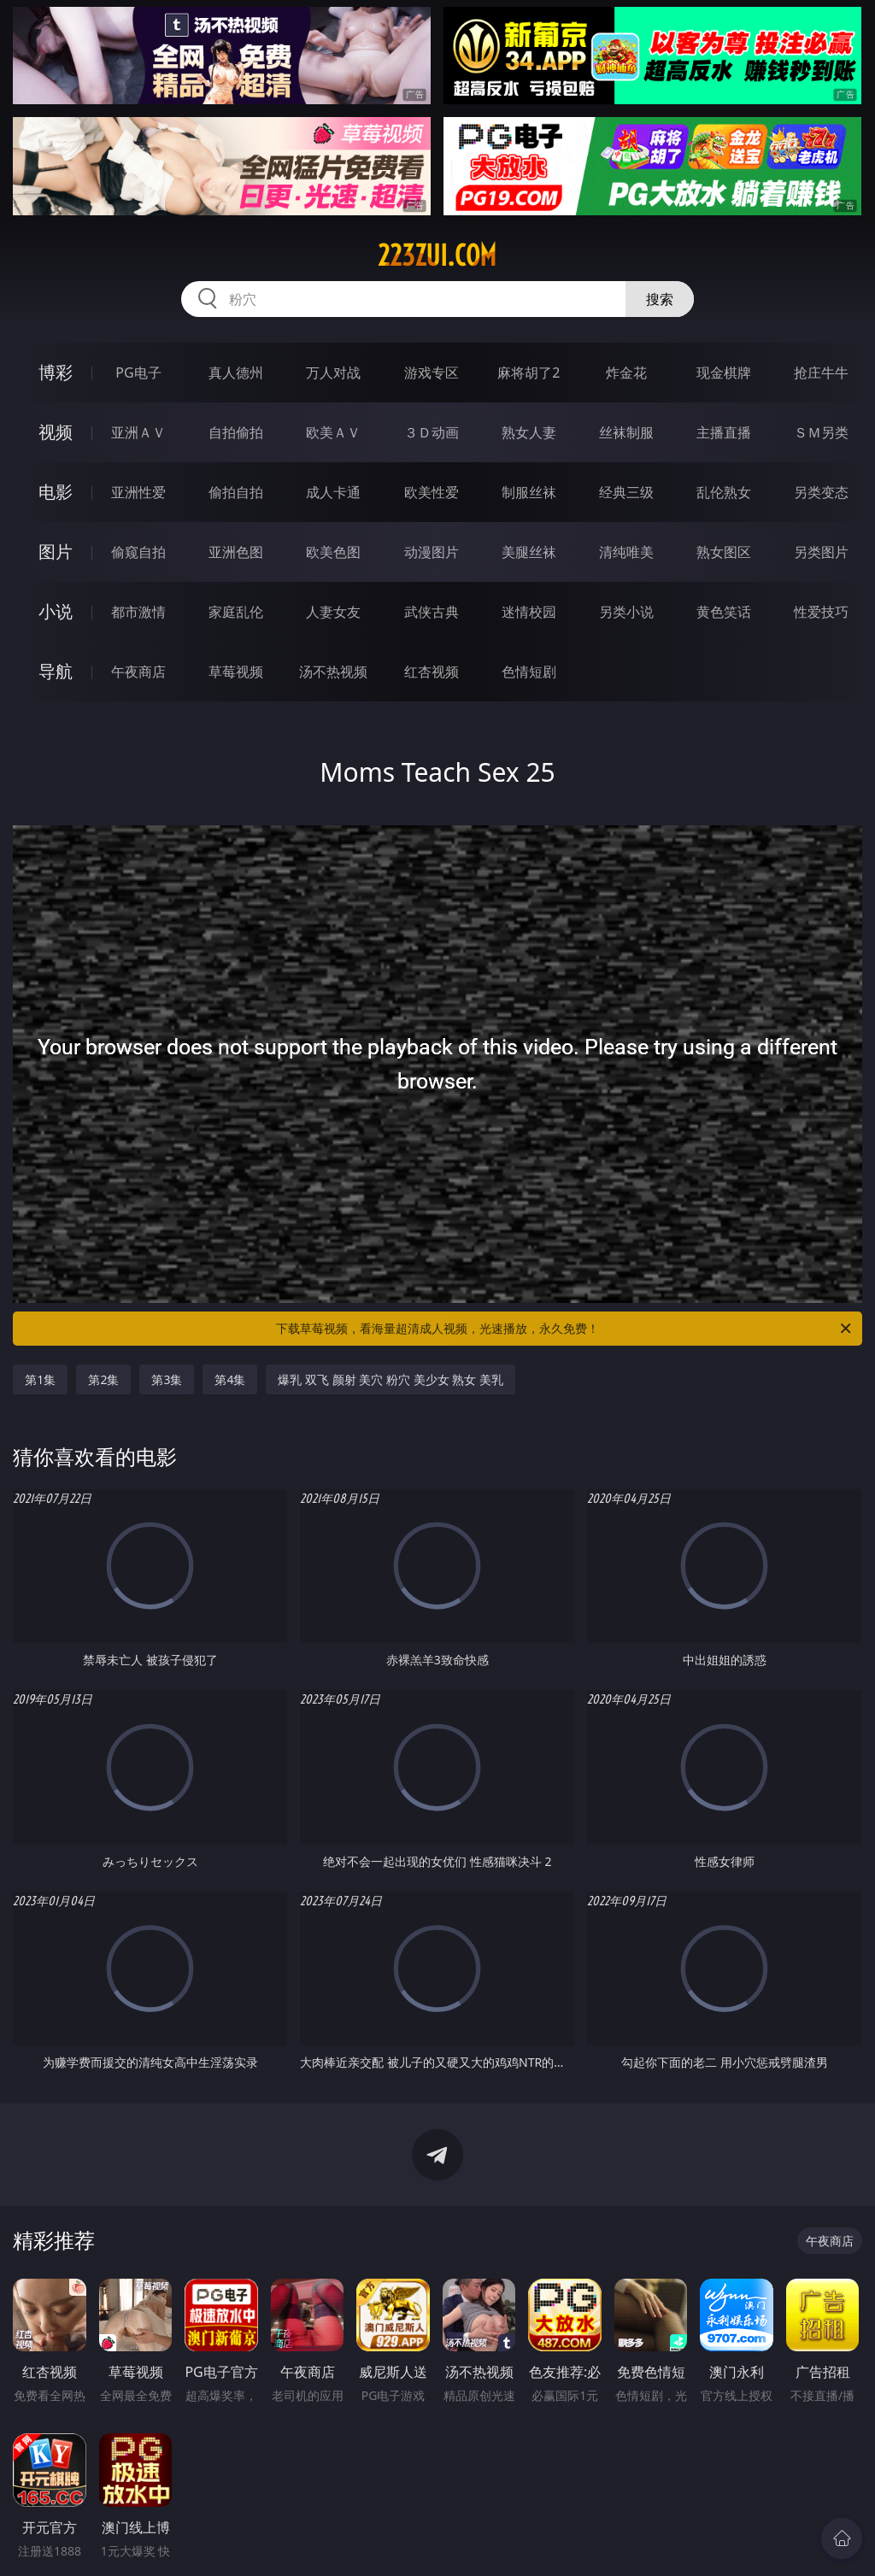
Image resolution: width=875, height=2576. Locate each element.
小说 (55, 611)
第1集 (40, 1379)
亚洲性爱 (138, 492)
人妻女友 (333, 611)
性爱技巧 (821, 611)
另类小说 (626, 611)
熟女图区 (723, 552)
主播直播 (723, 432)
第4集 (229, 1379)
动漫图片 (431, 552)
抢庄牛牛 (821, 372)
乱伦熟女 (723, 492)
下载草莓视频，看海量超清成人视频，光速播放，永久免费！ (565, 1328)
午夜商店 (138, 671)
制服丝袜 (529, 492)
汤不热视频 (333, 671)
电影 (55, 491)
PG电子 (138, 372)
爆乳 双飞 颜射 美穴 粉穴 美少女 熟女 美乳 (390, 1379)
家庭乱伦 (235, 611)
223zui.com (437, 255)
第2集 (103, 1379)
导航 (55, 671)
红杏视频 (431, 671)
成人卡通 (333, 492)
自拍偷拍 (235, 432)
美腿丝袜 (529, 552)
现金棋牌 (723, 372)
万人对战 (333, 372)
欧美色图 (333, 552)
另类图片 (821, 552)
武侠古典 (431, 611)
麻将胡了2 (528, 372)
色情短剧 (529, 671)
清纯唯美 (626, 552)
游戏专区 (431, 372)
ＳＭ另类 (821, 432)
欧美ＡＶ (333, 432)
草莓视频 (235, 671)
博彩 (55, 372)
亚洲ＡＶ (138, 432)
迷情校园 (529, 611)
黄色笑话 (723, 611)
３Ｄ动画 (431, 432)
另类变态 (821, 492)
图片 (55, 551)
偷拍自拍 (235, 492)
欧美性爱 (431, 492)
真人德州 (235, 372)
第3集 (166, 1379)
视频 (55, 431)
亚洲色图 (235, 552)
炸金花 (626, 372)
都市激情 (138, 611)
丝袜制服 (626, 432)
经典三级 (626, 492)
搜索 (659, 299)
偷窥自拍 (138, 552)
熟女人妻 (529, 432)
